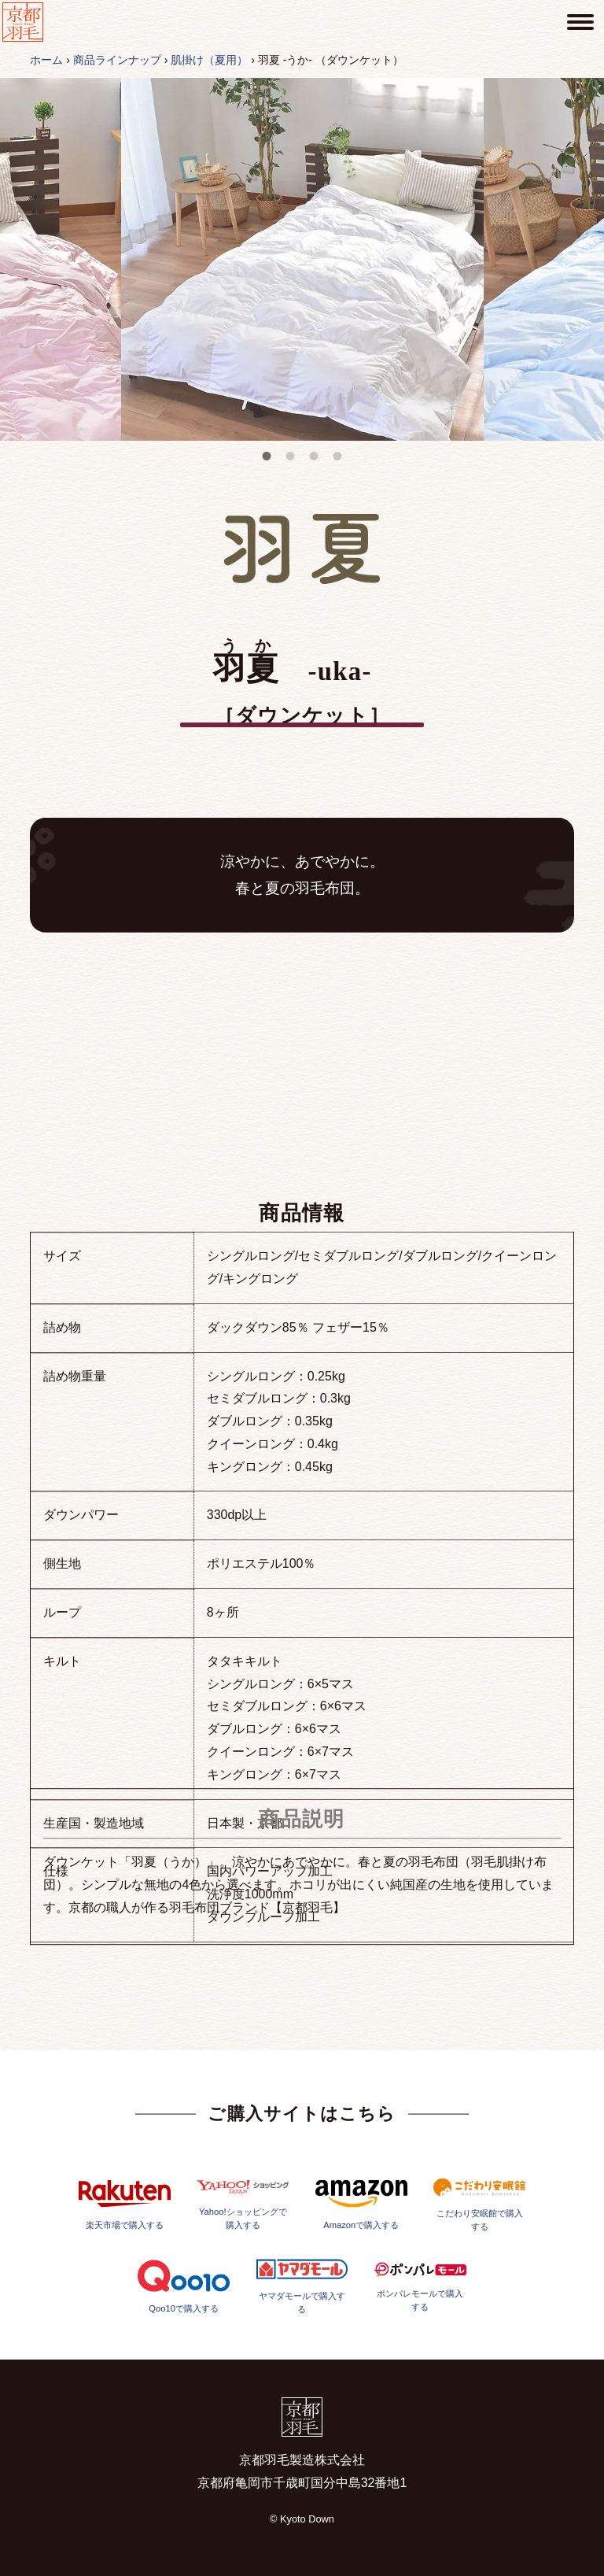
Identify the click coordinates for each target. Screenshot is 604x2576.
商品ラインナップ (117, 60)
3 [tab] (314, 456)
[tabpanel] (302, 259)
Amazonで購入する (361, 2261)
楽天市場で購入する (125, 2261)
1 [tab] (266, 456)
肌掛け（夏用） (209, 60)
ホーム (46, 60)
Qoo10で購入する (184, 2342)
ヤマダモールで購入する (302, 2343)
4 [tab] (337, 456)
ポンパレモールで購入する (420, 2343)
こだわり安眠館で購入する (479, 2260)
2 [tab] (290, 456)
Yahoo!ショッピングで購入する (243, 2261)
